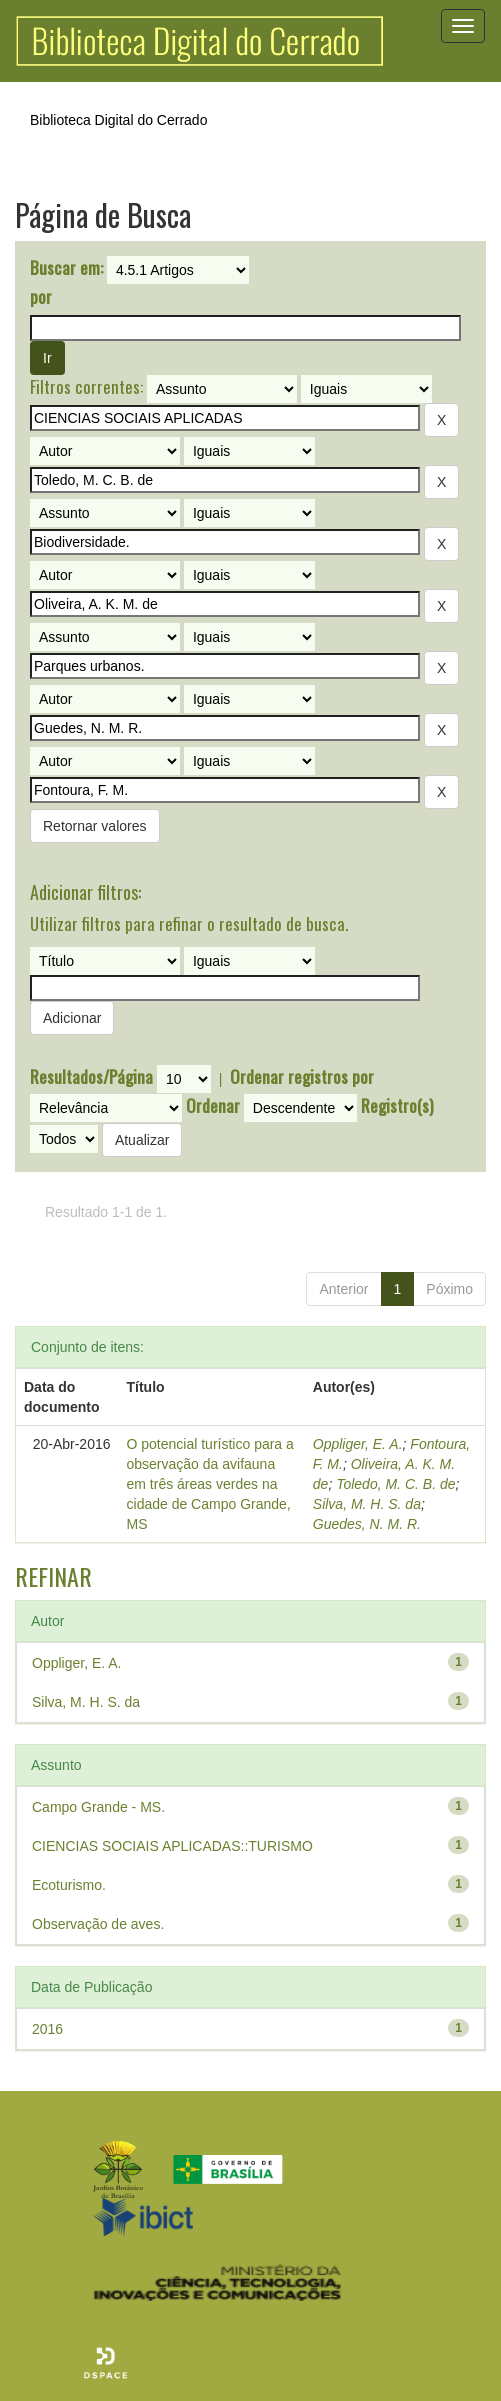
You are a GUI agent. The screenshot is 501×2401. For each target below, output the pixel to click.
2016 (47, 2029)
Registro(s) (397, 1106)
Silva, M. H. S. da (367, 1504)
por (41, 297)
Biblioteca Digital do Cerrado (118, 120)
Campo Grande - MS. (98, 1807)
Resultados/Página (91, 1077)
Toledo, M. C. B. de (395, 1484)
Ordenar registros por (302, 1077)
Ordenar (213, 1106)
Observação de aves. (98, 1924)
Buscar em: (66, 268)
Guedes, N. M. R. (367, 1524)
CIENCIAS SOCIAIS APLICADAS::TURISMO (172, 1846)
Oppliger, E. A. (358, 1444)
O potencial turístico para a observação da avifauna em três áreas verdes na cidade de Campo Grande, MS (210, 1484)
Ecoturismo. (69, 1885)
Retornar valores (95, 826)
